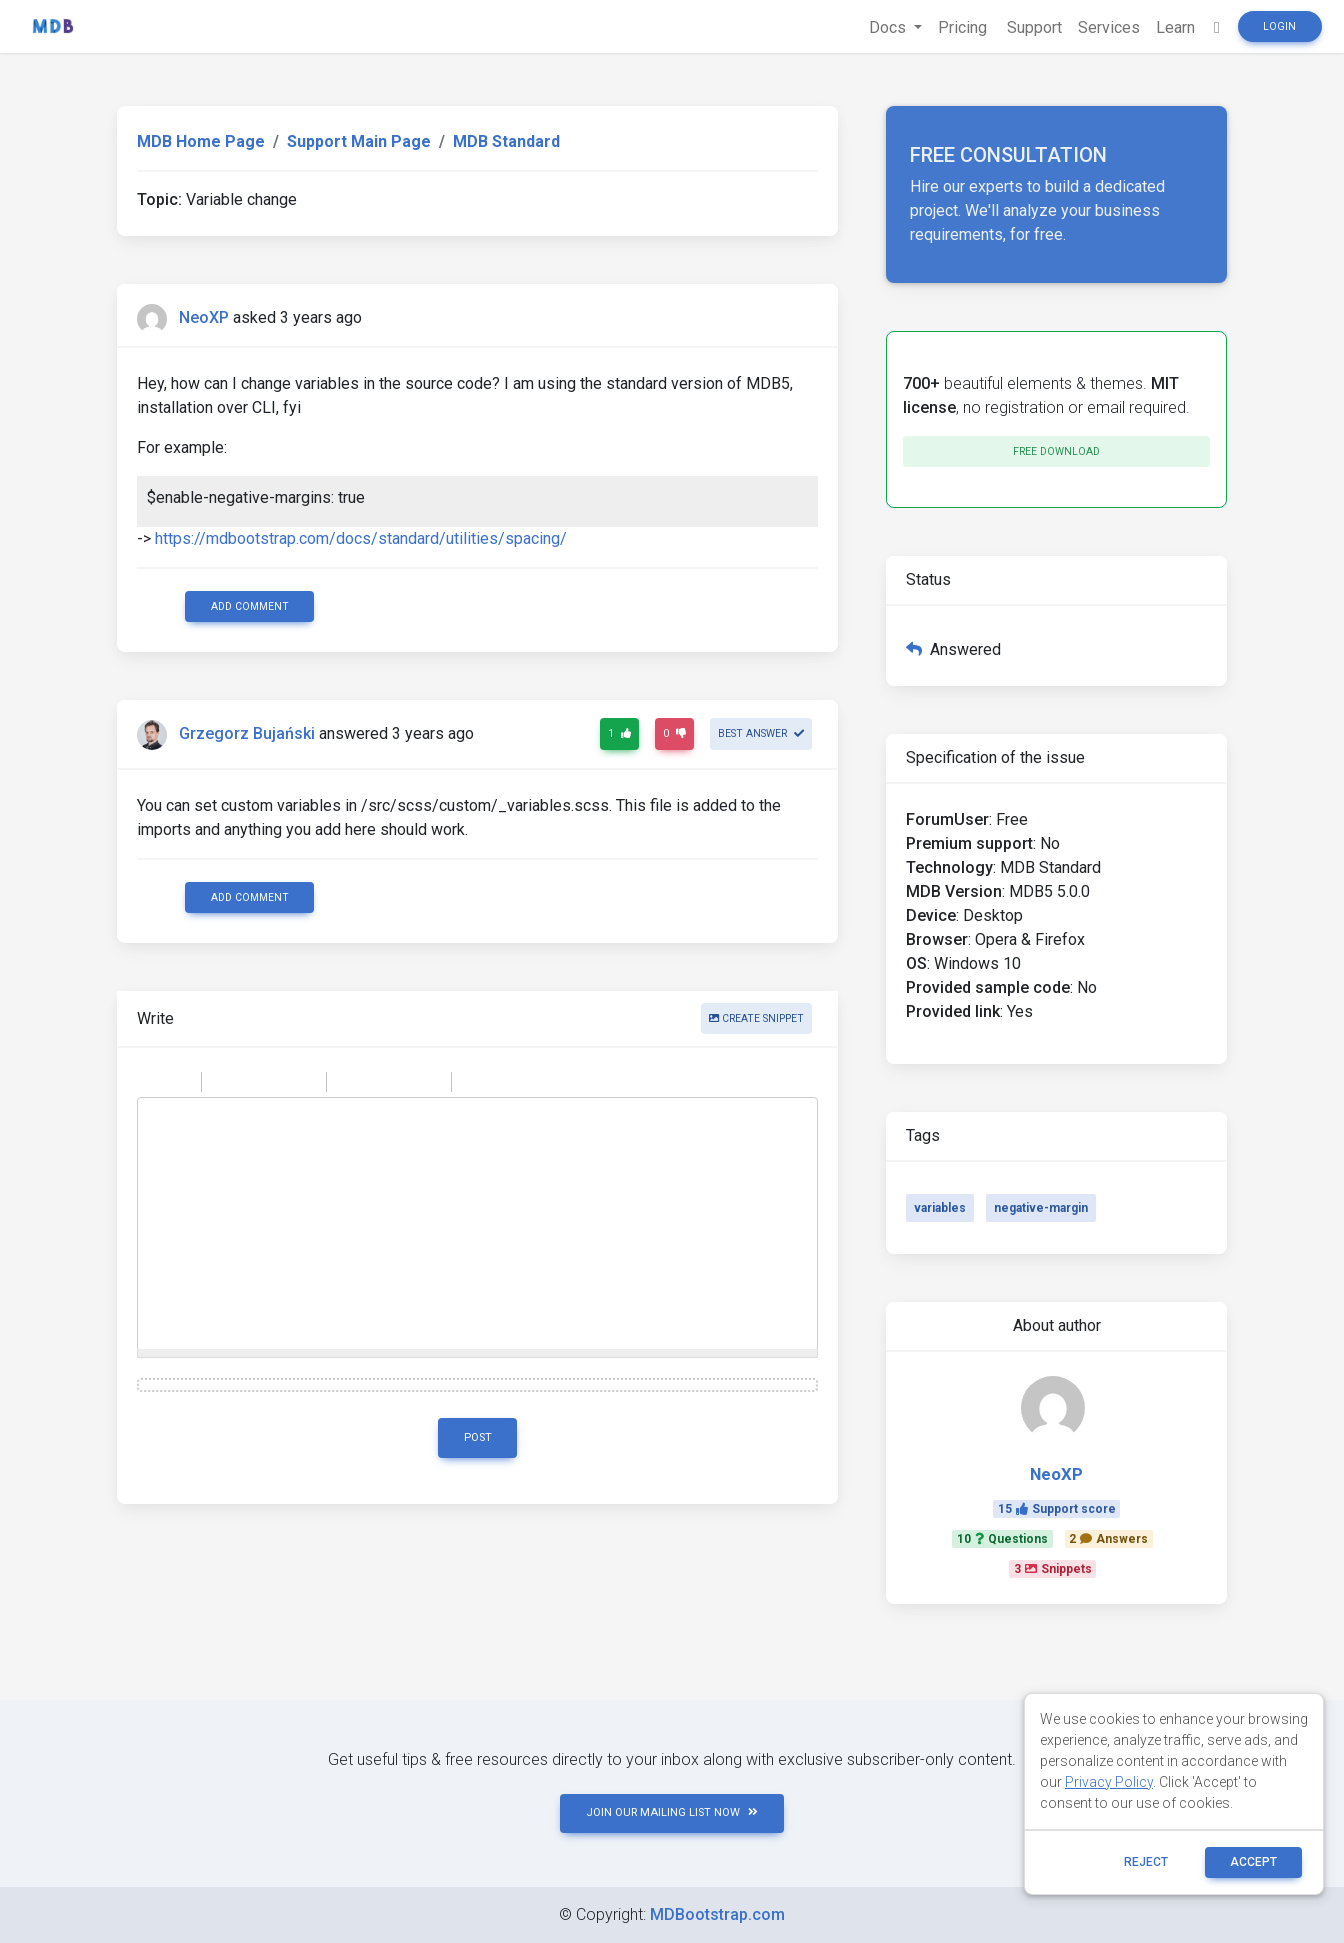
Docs (889, 27)
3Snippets (1053, 1569)
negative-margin (1041, 1208)
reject (1146, 1862)
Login (1279, 26)
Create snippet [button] (756, 1018)
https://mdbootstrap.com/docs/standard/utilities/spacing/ (361, 538)
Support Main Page (359, 141)
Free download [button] (1056, 451)
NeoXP (204, 317)
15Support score (1057, 1509)
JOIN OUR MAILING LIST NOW (672, 1812)
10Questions (1002, 1539)
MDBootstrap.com (717, 1914)
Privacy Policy (1109, 1782)
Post (478, 1437)
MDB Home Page (201, 141)
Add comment (250, 606)
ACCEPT (1253, 1862)
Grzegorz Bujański (247, 734)
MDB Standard (506, 141)
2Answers (1108, 1539)
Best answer (761, 733)
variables (940, 1208)
